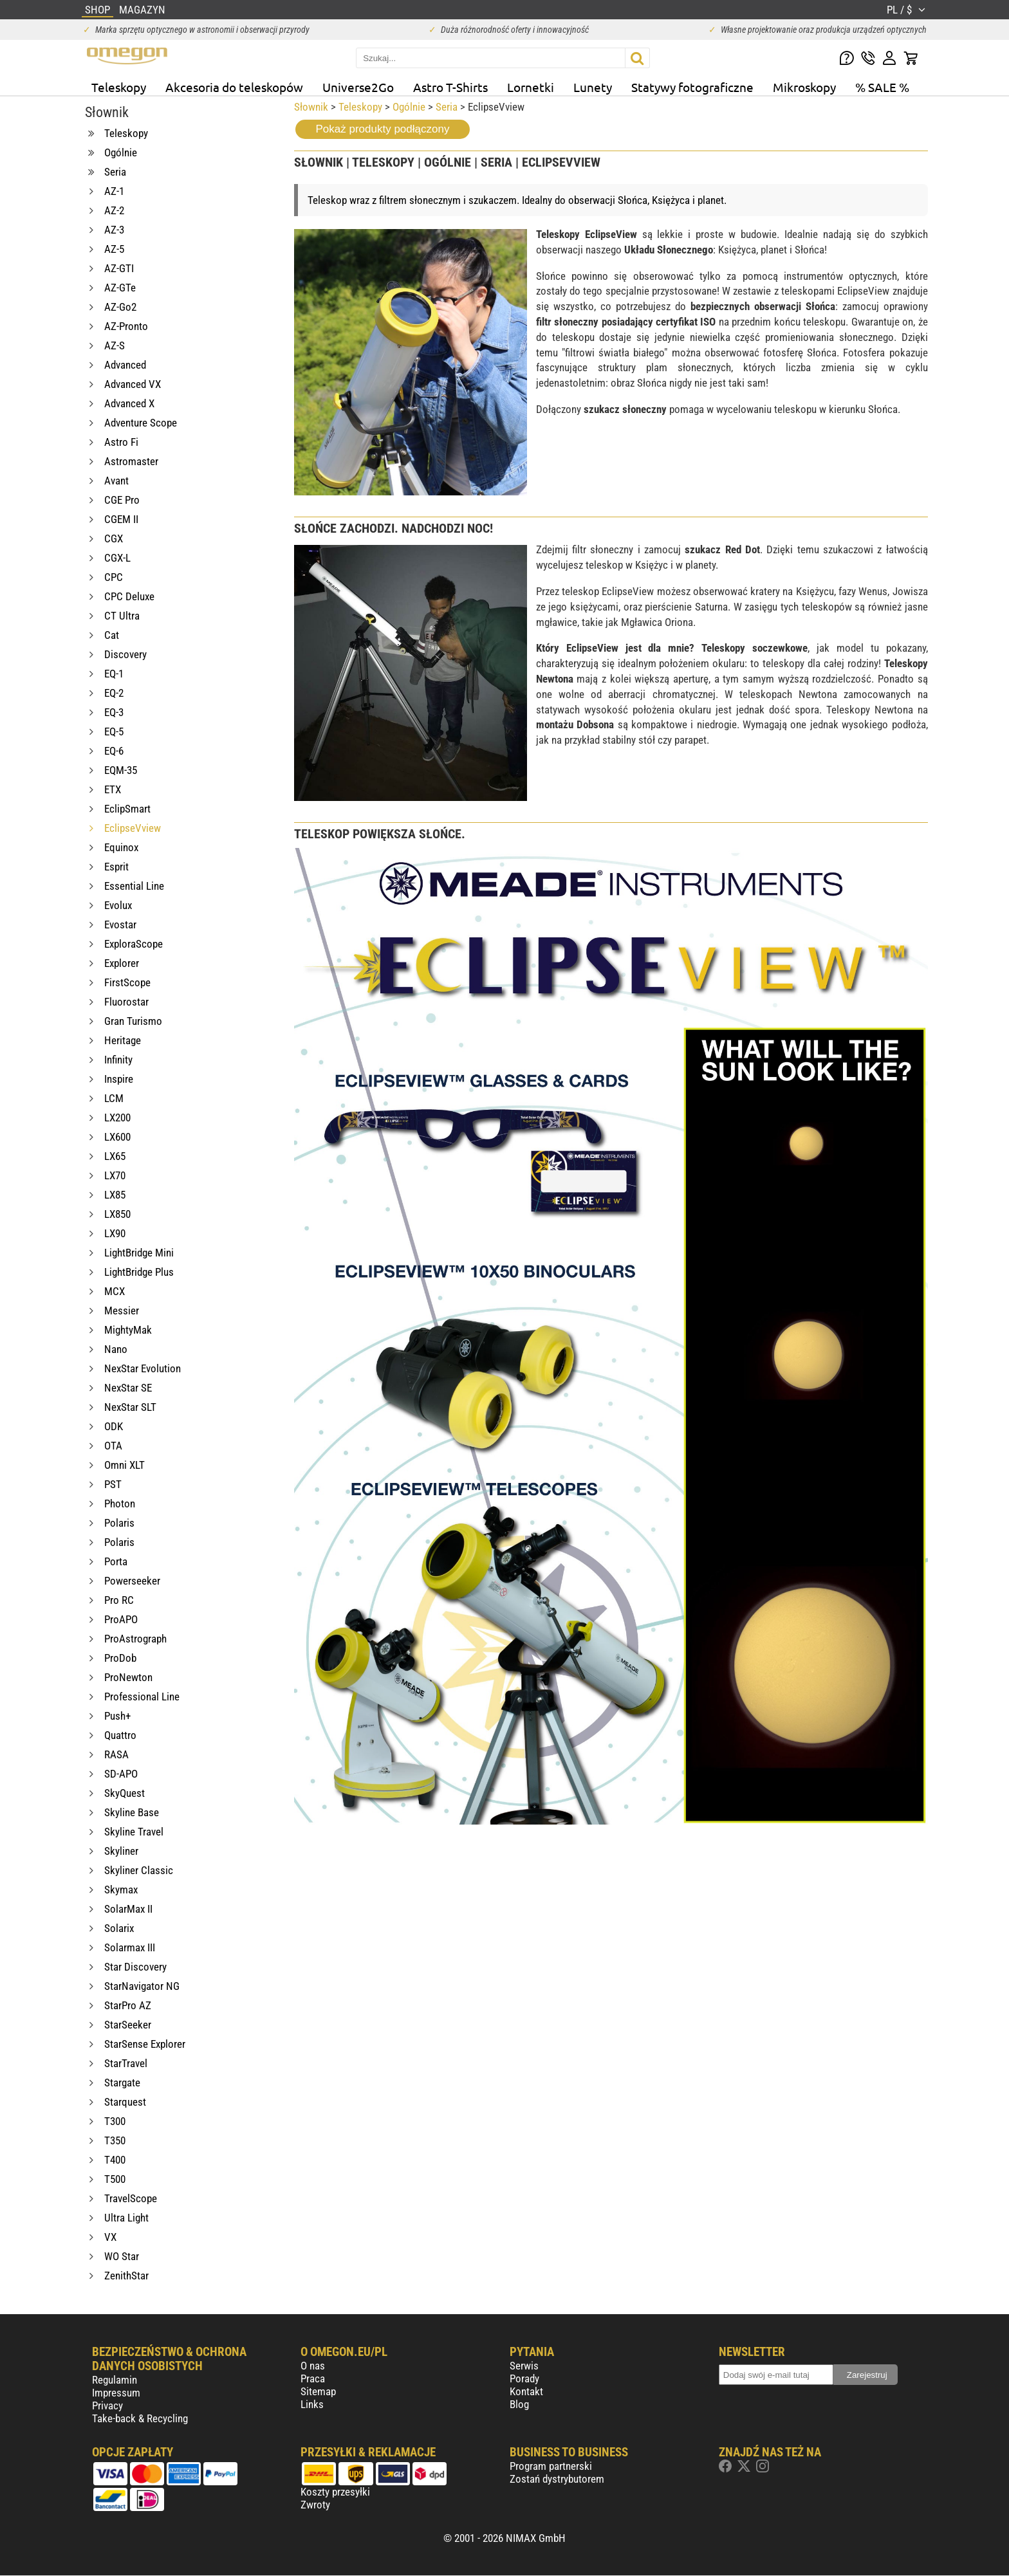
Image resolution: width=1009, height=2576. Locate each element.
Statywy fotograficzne (692, 87)
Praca (313, 2378)
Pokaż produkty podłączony (383, 129)
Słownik (311, 106)
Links (312, 2404)
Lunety (592, 87)
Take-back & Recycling (140, 2418)
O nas (313, 2365)
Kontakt (526, 2391)
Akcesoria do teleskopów (234, 87)
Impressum (116, 2392)
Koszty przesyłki (335, 2491)
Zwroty (315, 2504)
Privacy (107, 2405)
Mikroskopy (804, 87)
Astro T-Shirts (450, 87)
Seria (447, 106)
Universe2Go (358, 87)
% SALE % (882, 87)
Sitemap (318, 2391)
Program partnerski (551, 2466)
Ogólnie (409, 106)
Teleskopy (118, 87)
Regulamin (114, 2379)
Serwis (524, 2365)
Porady (524, 2378)
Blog (519, 2404)
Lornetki (530, 87)
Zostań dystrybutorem (557, 2478)
